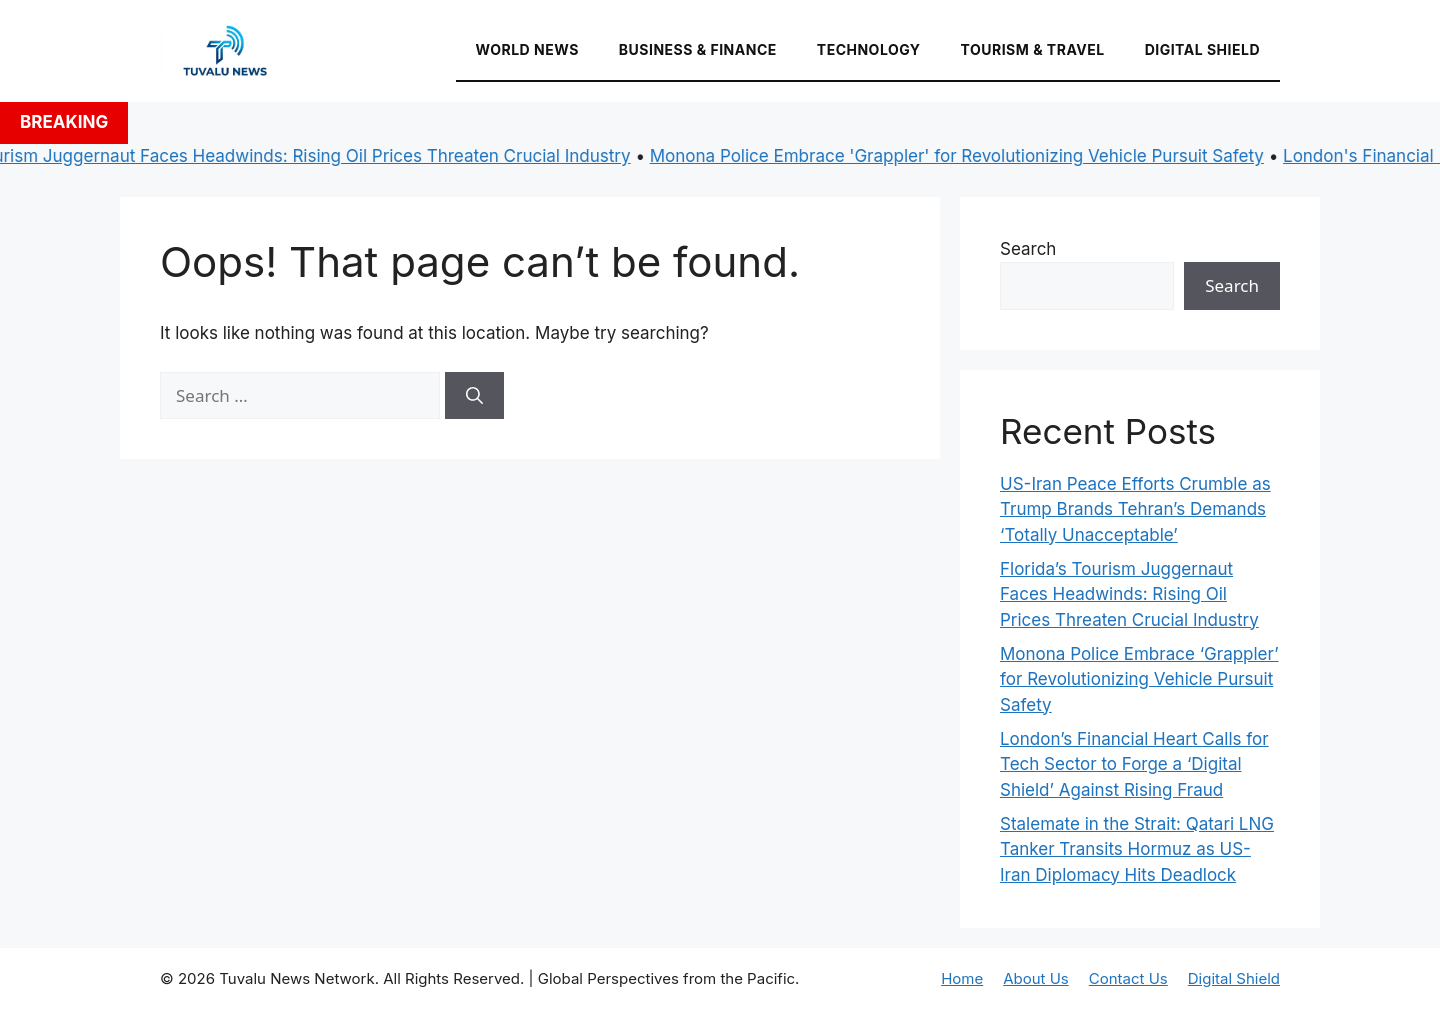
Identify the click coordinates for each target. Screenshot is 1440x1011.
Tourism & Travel (1033, 49)
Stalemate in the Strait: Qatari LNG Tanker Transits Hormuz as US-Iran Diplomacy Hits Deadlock (1137, 849)
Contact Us (1128, 978)
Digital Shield (1202, 49)
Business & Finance (698, 49)
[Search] (474, 396)
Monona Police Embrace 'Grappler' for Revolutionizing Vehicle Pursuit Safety (963, 156)
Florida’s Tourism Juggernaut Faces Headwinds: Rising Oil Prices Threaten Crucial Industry (1129, 594)
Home (962, 978)
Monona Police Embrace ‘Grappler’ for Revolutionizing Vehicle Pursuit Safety (1139, 679)
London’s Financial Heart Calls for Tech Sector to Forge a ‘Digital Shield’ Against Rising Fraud (1134, 764)
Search (1028, 249)
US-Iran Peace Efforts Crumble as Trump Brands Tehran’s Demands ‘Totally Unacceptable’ (1135, 509)
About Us (1036, 978)
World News (527, 49)
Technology (869, 49)
